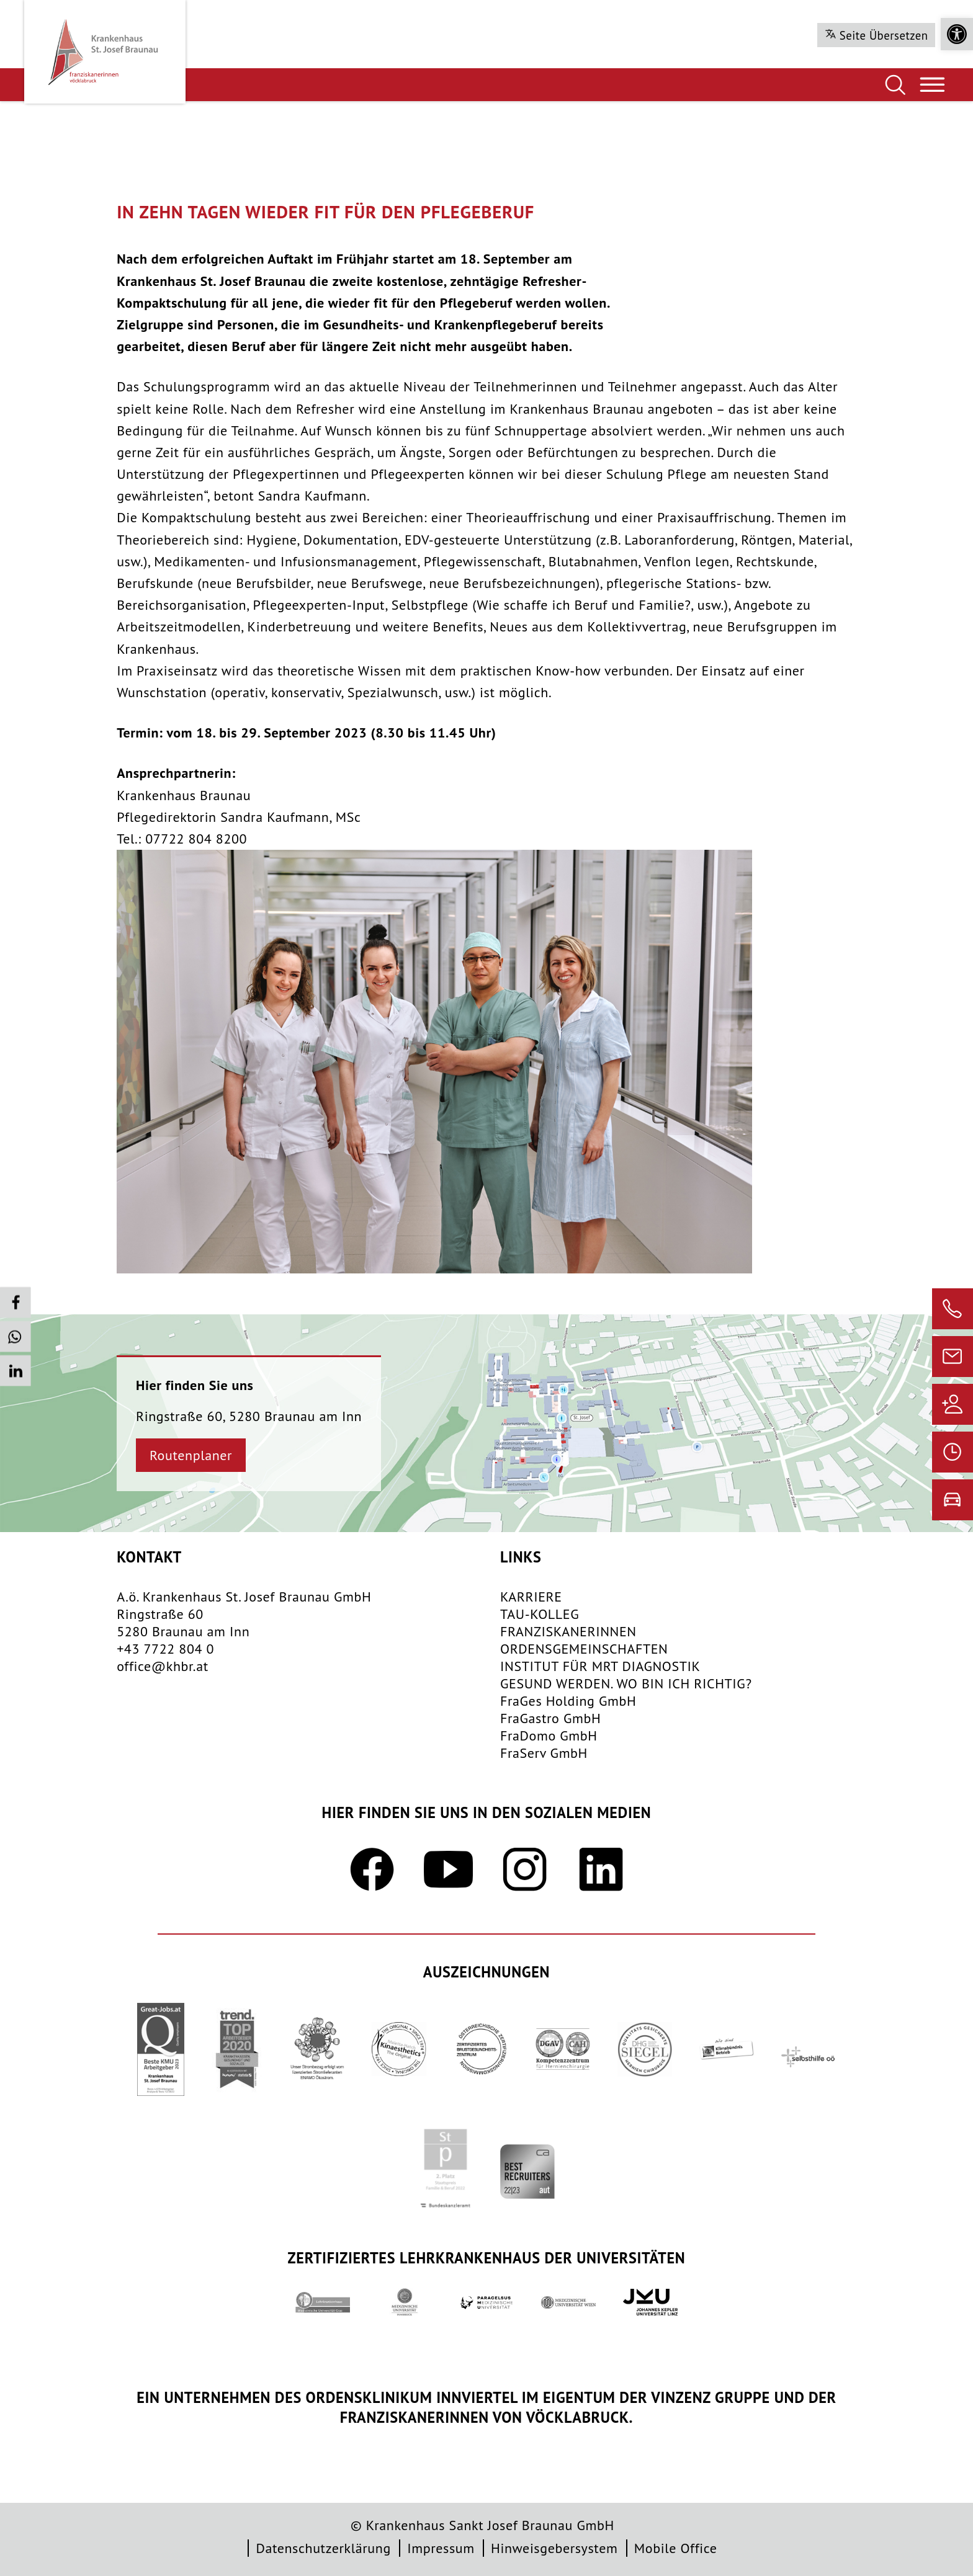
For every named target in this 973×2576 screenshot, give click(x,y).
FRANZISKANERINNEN (568, 1631)
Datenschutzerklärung (323, 2548)
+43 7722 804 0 (165, 1648)
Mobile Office (675, 2548)
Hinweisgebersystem (554, 2548)
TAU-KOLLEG (539, 1614)
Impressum (440, 2548)
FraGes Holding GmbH (568, 1700)
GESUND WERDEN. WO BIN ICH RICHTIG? (626, 1683)
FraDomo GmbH (549, 1735)
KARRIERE (531, 1596)
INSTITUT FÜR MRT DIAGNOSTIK (600, 1666)
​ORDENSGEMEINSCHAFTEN (584, 1648)
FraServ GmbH (544, 1753)
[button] (957, 34)
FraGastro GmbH (550, 1718)
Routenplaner (191, 1455)
